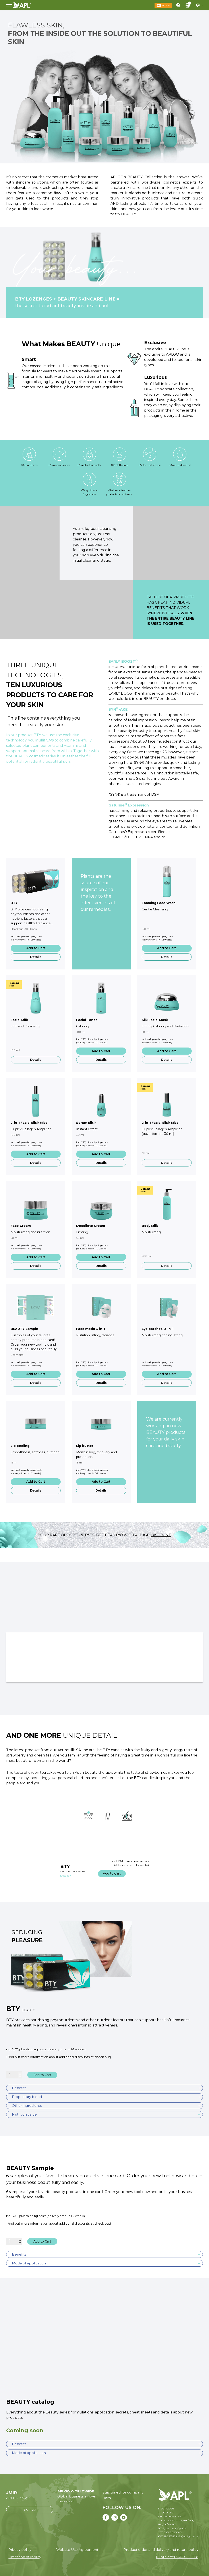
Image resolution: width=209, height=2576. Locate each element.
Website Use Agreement (77, 2549)
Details (35, 957)
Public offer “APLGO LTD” (177, 2557)
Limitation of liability (24, 2557)
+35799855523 (167, 2536)
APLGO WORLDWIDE (75, 2491)
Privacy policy (19, 2549)
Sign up (29, 2509)
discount (161, 1535)
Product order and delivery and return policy (161, 2549)
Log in (164, 5)
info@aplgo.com (187, 2536)
